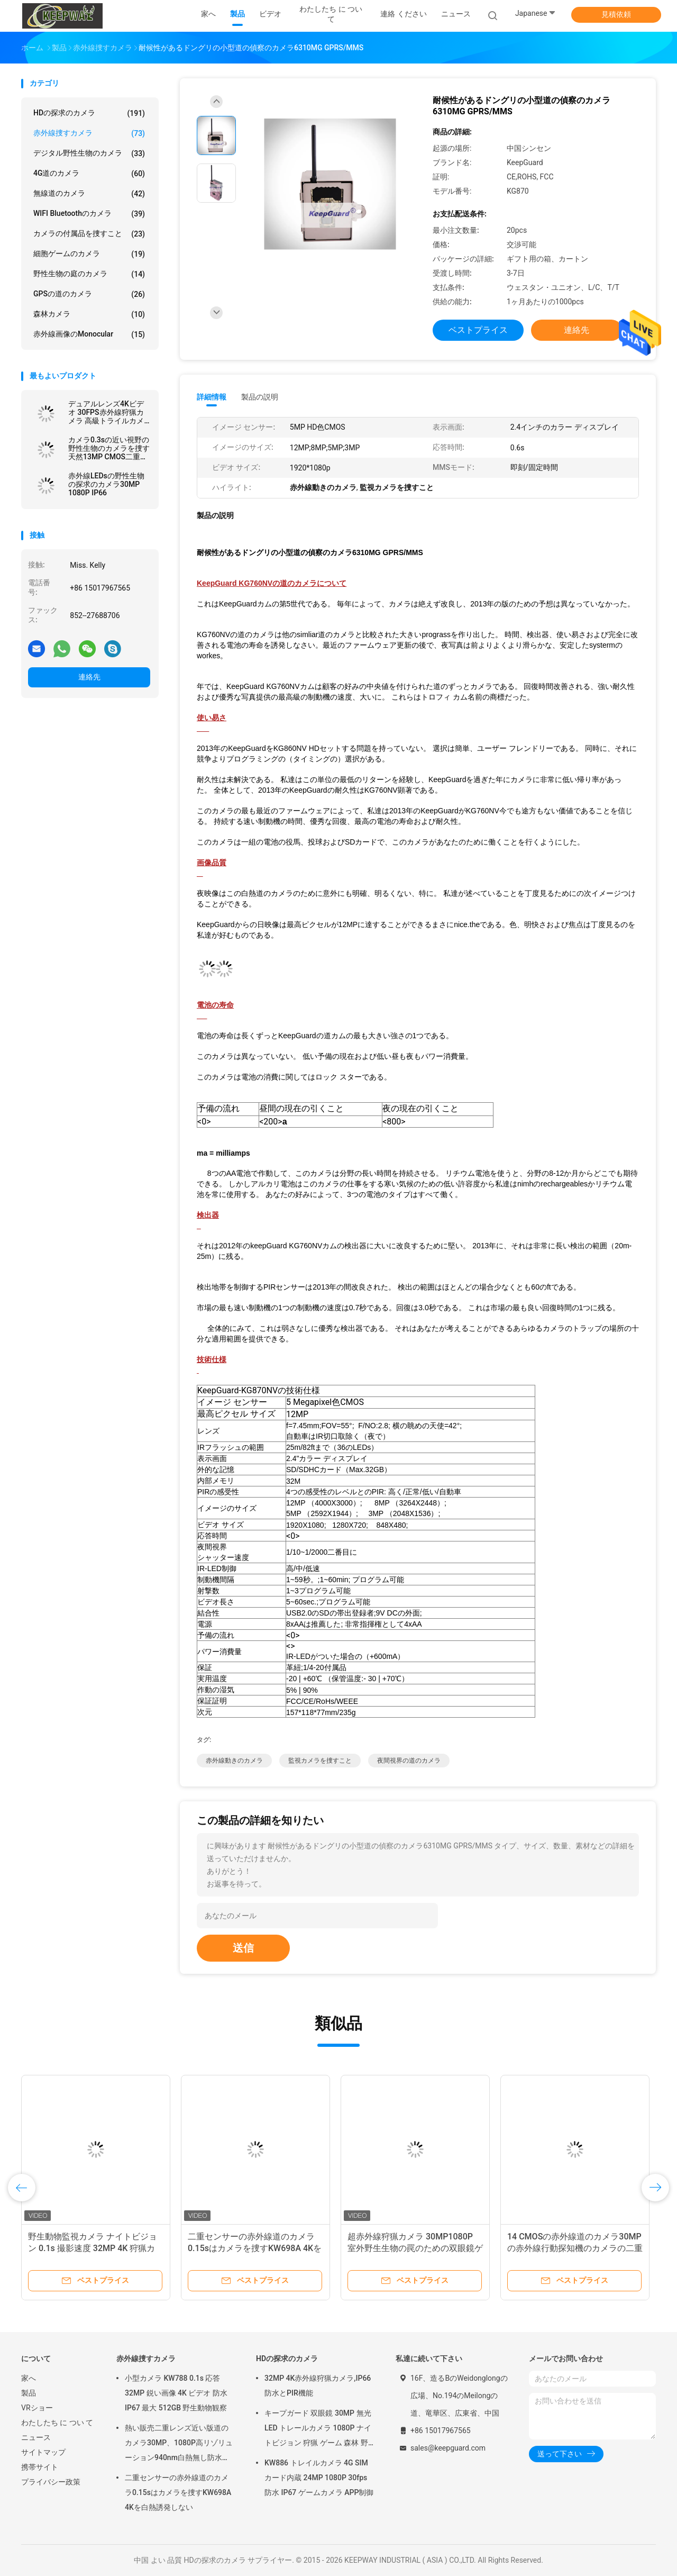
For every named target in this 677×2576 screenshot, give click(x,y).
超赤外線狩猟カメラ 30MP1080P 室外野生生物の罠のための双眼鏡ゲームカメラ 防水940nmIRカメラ (415, 2248)
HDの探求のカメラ (89, 113)
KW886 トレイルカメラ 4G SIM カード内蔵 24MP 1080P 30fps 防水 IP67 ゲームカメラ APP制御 (318, 2478)
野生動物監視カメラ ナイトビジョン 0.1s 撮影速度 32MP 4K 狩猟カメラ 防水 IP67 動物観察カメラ (92, 2248)
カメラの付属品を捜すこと (89, 234)
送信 (243, 1948)
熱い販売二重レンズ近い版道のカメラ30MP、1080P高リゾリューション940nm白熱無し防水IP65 (179, 2444)
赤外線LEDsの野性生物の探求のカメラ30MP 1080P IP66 (106, 484)
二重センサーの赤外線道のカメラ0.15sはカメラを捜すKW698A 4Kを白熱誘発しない (255, 2248)
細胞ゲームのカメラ (89, 254)
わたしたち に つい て (57, 2422)
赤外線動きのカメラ (234, 1760)
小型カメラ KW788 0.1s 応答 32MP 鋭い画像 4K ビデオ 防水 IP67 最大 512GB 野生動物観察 (176, 2393)
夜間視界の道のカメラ (409, 1760)
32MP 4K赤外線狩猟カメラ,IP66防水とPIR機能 (317, 2385)
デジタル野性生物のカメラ (89, 153)
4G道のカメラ (89, 173)
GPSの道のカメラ (89, 294)
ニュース (36, 2437)
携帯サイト (39, 2467)
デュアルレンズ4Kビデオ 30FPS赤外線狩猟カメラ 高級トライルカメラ (106, 412)
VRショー (37, 2407)
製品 (28, 2393)
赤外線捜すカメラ (89, 133)
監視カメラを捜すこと (320, 1760)
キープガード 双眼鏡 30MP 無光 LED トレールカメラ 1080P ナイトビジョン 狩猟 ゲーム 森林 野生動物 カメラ (317, 2429)
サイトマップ (43, 2452)
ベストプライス (478, 330)
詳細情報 (211, 397)
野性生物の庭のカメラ (89, 274)
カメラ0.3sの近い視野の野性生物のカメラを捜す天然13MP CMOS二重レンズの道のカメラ (109, 448)
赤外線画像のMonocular (89, 334)
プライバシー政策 (50, 2482)
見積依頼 (616, 14)
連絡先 (89, 677)
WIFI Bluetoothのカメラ (89, 213)
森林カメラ (89, 314)
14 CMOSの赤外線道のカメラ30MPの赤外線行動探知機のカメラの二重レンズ (575, 2248)
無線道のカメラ (89, 193)
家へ (28, 2378)
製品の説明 (259, 397)
